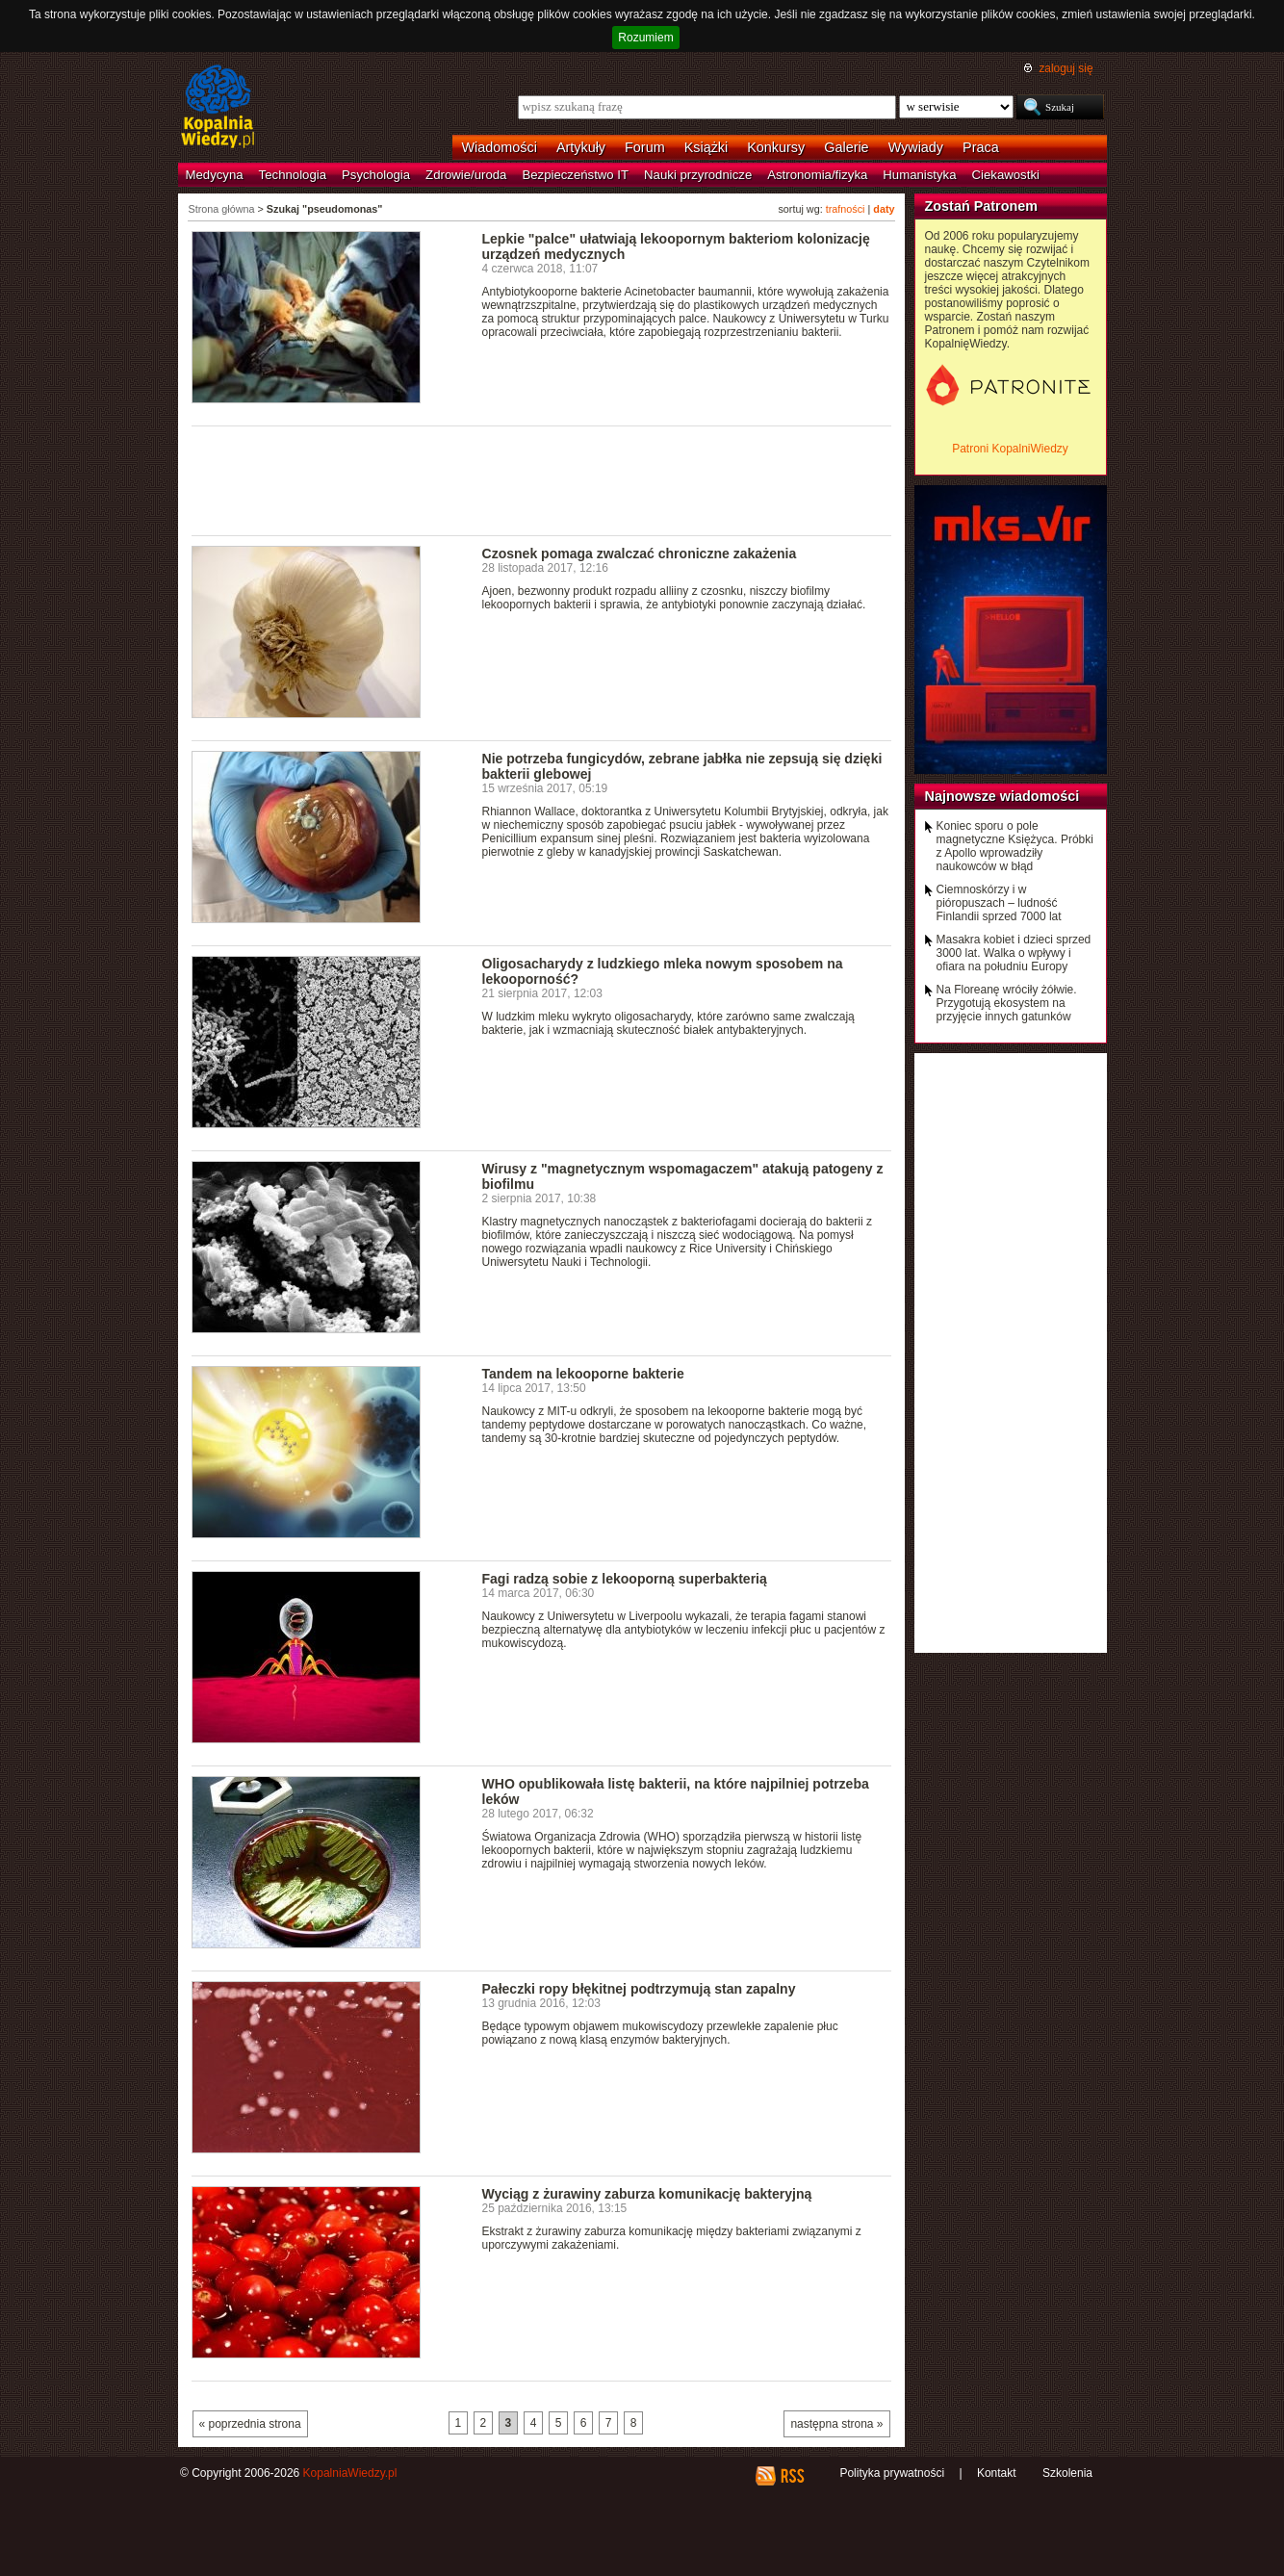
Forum (645, 147)
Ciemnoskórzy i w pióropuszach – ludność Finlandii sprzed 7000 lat (999, 903)
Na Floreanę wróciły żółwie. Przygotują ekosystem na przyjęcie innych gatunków (1007, 1003)
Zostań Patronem (982, 206)
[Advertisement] (542, 479)
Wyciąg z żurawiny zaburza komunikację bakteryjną (647, 2194)
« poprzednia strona (250, 2424)
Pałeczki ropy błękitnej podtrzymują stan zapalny (639, 1988)
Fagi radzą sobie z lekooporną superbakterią (624, 1578)
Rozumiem (645, 37)
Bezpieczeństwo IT (575, 174)
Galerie (846, 147)
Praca (981, 147)
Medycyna (215, 174)
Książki (706, 147)
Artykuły (580, 147)
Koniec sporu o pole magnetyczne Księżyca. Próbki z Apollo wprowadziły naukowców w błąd (1015, 846)
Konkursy (776, 147)
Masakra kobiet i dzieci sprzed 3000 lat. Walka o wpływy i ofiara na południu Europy (1014, 953)
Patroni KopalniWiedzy (1010, 448)
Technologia (292, 174)
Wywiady (915, 147)
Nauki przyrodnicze (698, 174)
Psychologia (376, 174)
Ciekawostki (1006, 174)
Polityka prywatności (891, 2473)
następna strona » (836, 2424)
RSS (792, 2476)
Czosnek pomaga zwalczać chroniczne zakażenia (639, 553)
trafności (845, 209)
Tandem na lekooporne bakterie (583, 1373)
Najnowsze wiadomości (1002, 796)
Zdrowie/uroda (465, 174)
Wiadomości (499, 147)
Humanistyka (919, 174)
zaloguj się (1065, 68)
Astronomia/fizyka (817, 174)
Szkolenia (1067, 2473)
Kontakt (996, 2473)
